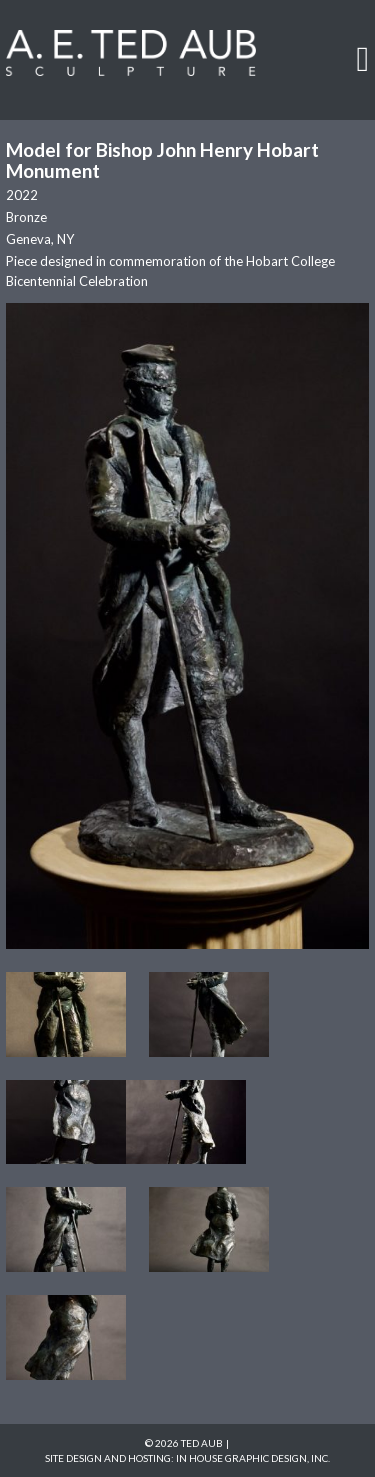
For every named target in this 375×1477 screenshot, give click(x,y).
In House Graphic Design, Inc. (253, 1458)
